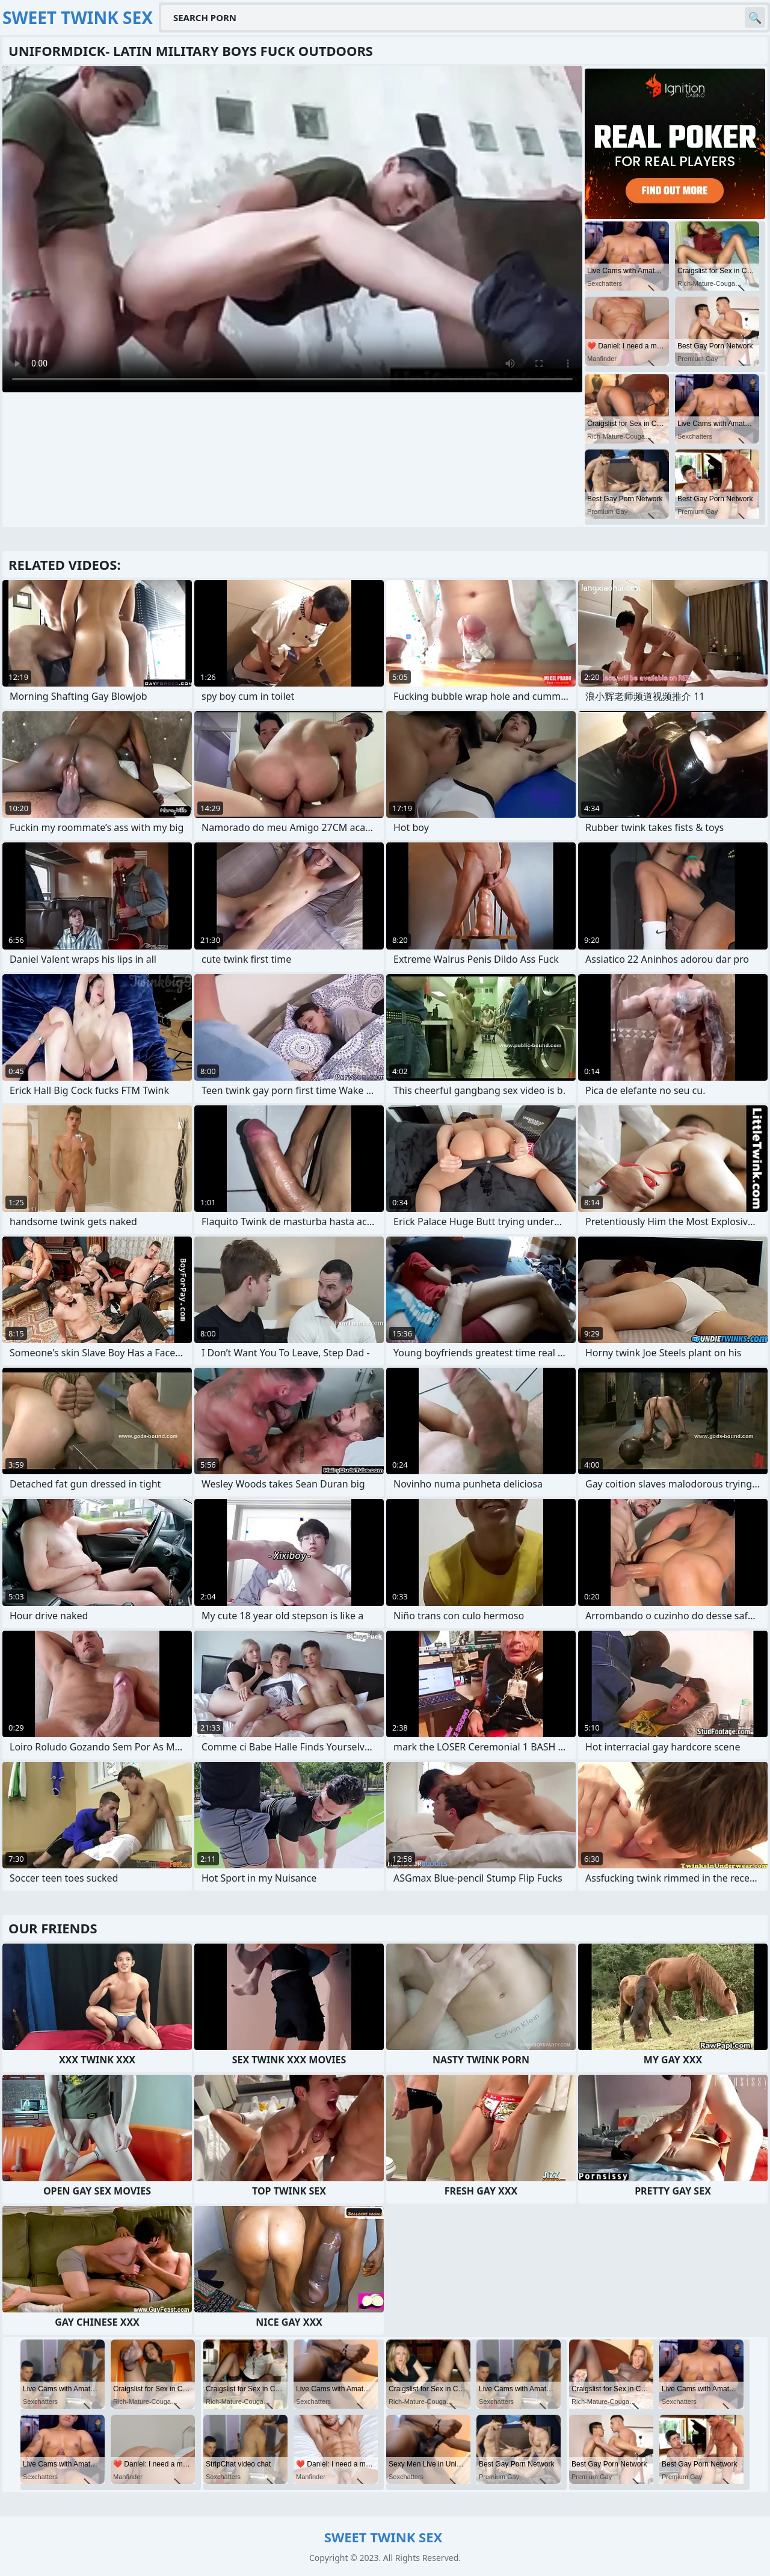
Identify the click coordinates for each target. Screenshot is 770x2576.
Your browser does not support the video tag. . (292, 229)
